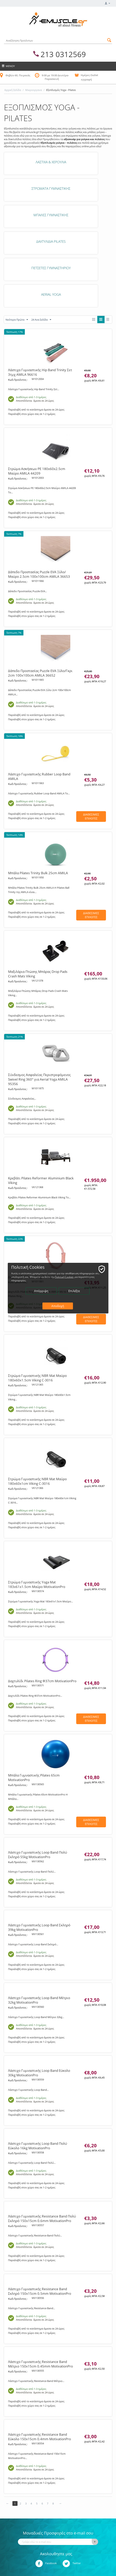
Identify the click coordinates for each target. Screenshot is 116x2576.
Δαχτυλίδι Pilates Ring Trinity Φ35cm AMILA (41, 1197)
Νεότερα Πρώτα (17, 240)
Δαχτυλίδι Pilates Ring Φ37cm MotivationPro (42, 1601)
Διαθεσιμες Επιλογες (91, 737)
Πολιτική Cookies (64, 1277)
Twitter (71, 2484)
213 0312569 (63, 54)
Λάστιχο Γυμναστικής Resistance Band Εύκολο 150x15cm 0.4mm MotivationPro (39, 2357)
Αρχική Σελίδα (12, 90)
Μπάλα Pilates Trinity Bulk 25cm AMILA (38, 793)
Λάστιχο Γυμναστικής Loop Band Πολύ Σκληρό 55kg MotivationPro (37, 1775)
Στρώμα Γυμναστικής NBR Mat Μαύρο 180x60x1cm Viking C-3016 (37, 1401)
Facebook (46, 2484)
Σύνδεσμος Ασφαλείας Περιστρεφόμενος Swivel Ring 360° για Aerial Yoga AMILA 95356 (39, 1000)
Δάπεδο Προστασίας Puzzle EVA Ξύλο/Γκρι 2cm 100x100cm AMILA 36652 (40, 593)
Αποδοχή (57, 1306)
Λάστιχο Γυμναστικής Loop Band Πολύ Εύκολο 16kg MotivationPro (37, 2066)
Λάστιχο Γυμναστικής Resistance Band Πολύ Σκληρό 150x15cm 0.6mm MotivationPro (42, 2139)
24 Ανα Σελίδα (41, 240)
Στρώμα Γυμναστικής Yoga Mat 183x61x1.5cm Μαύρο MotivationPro (36, 1504)
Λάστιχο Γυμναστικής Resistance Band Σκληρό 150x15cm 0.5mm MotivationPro (39, 2211)
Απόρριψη (41, 1291)
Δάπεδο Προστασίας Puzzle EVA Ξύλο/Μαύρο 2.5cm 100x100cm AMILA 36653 (39, 494)
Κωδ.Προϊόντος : (18, 300)
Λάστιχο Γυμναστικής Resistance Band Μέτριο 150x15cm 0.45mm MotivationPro (40, 2284)
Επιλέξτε (74, 1291)
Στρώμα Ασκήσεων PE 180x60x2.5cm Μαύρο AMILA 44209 (36, 391)
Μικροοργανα (33, 90)
